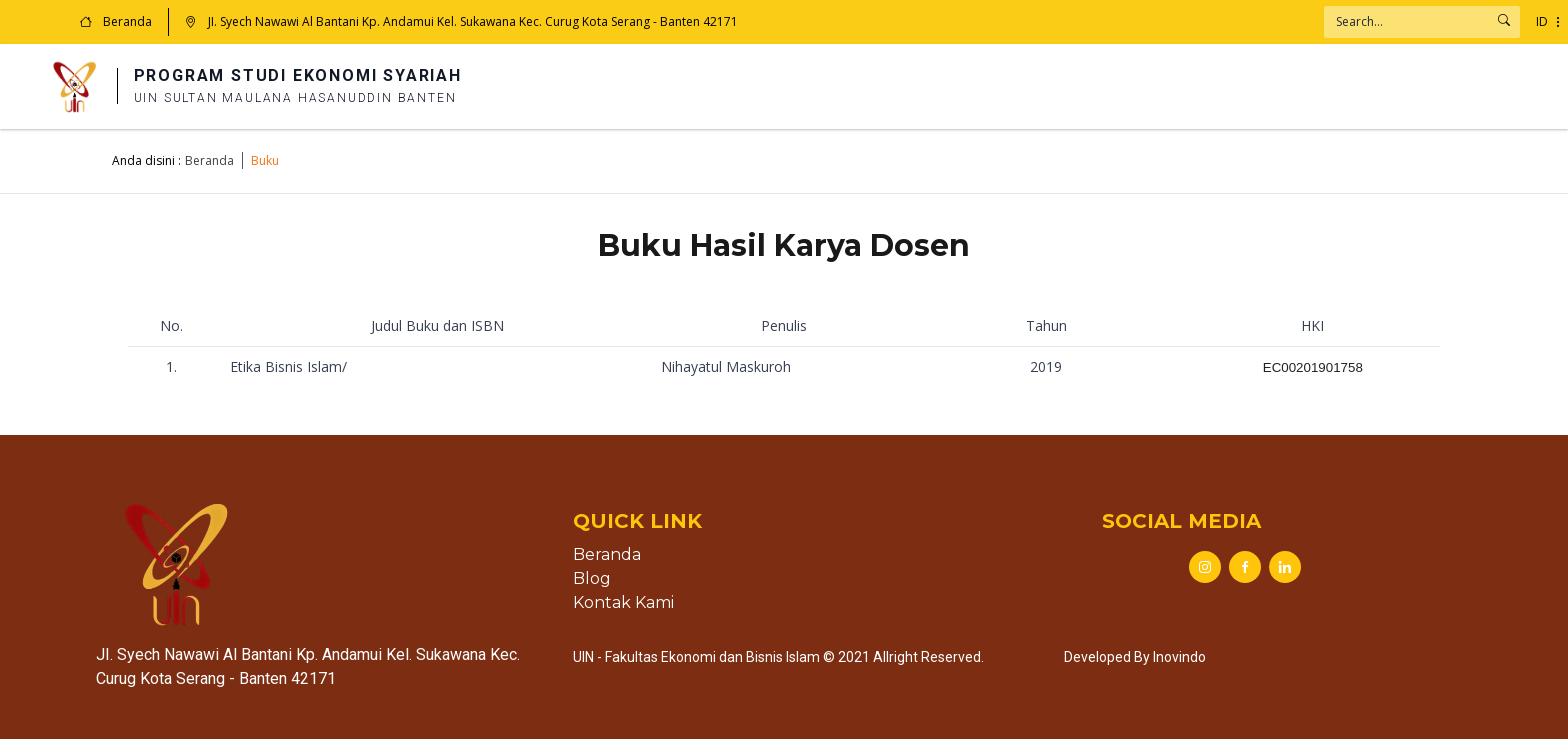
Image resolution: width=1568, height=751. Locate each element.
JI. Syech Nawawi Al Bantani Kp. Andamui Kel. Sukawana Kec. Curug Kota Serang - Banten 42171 (461, 21)
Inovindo (1179, 669)
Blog (592, 590)
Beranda (116, 21)
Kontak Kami (623, 614)
